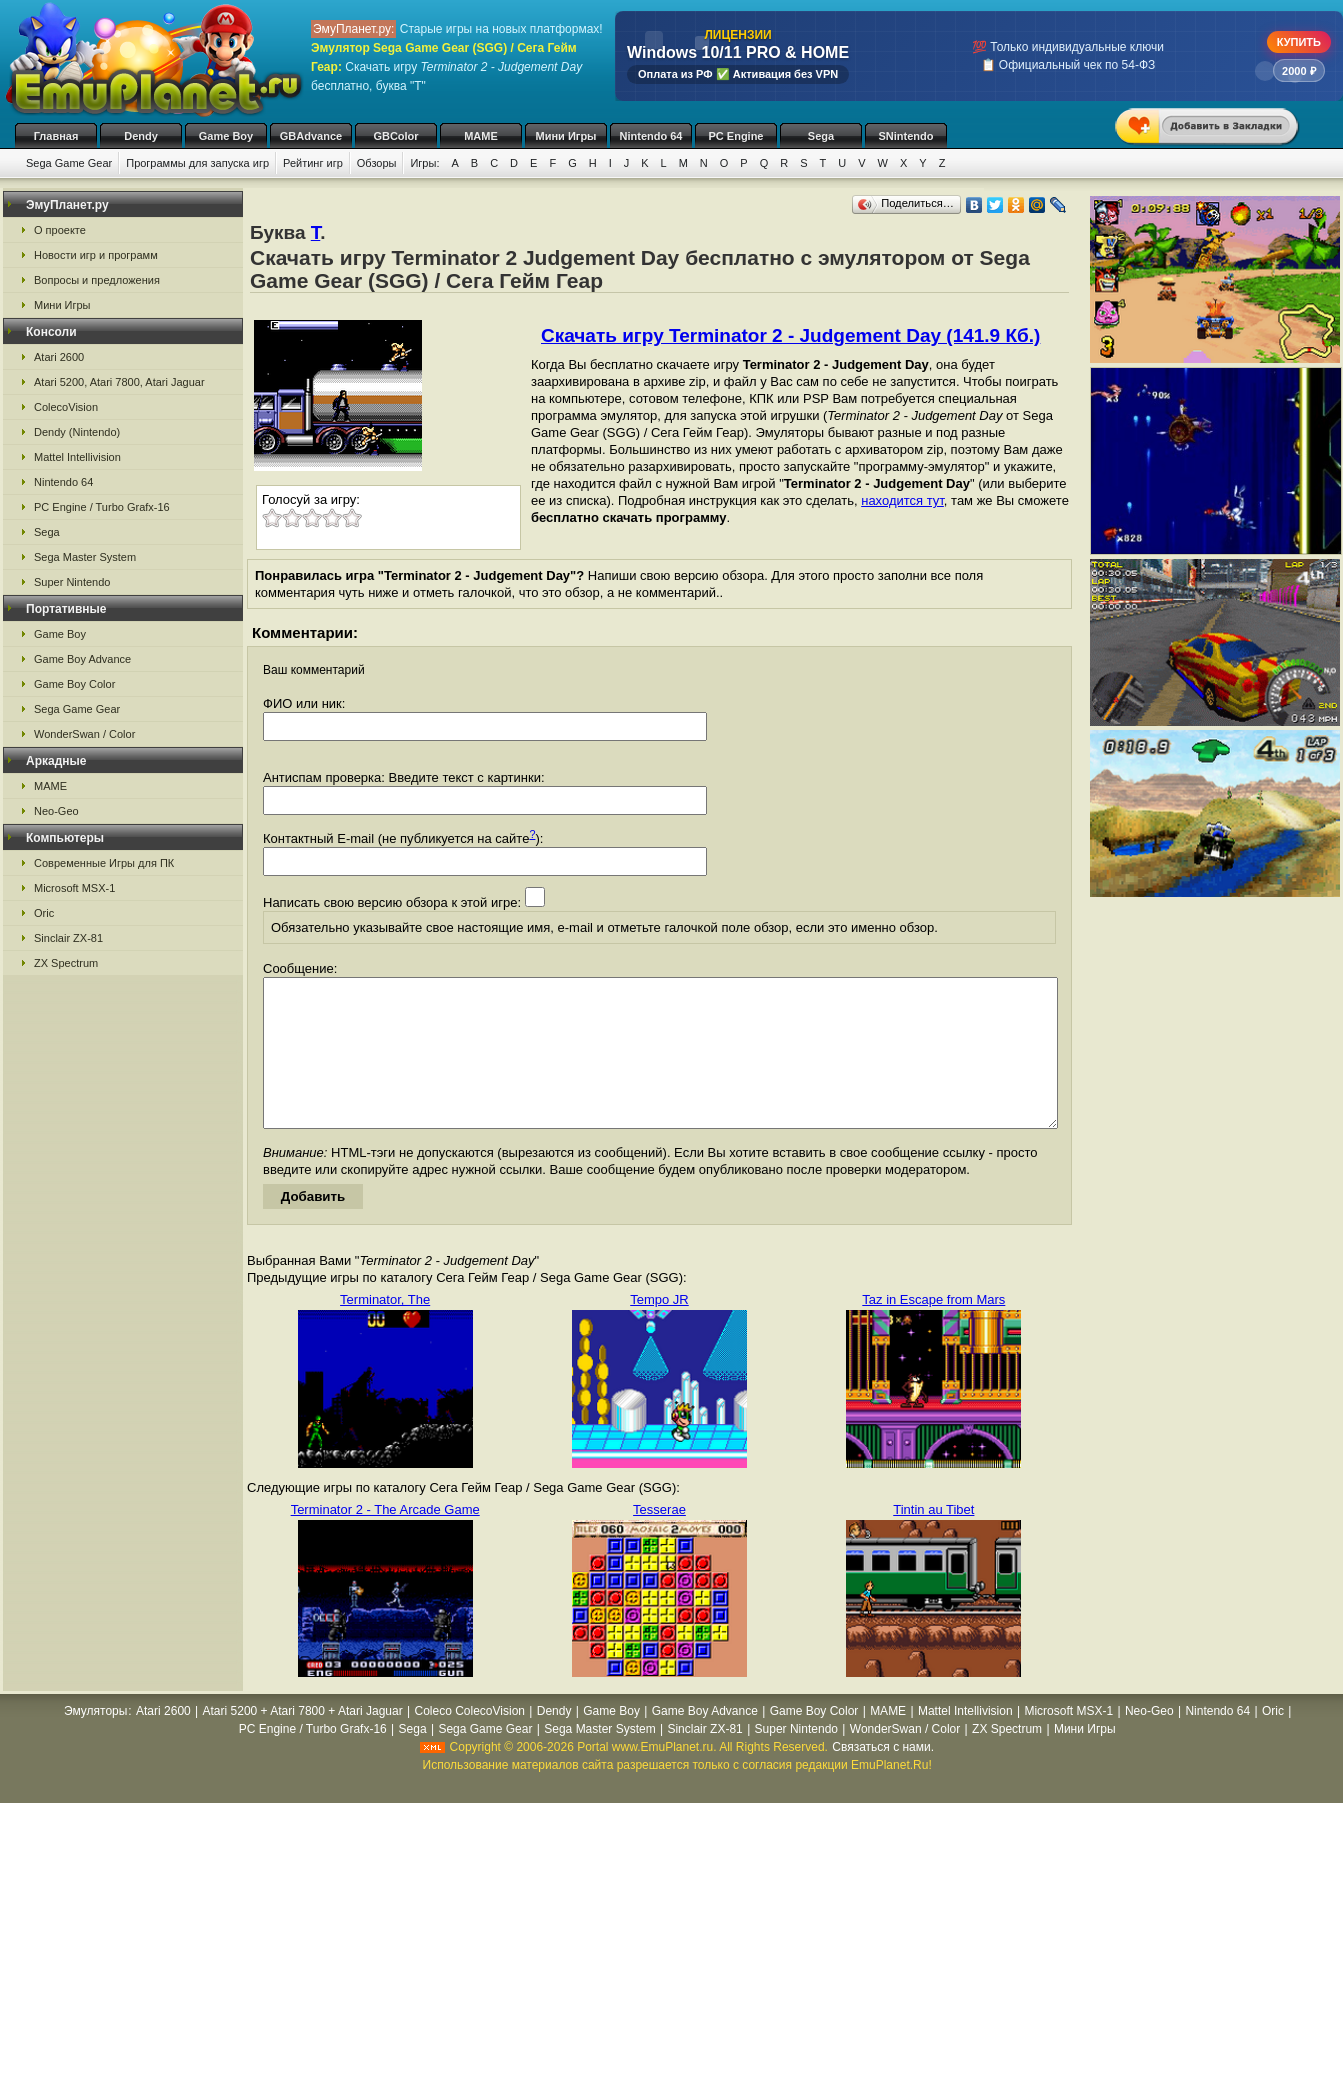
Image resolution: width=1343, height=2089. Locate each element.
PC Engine (735, 136)
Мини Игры (566, 136)
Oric (44, 913)
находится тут (902, 500)
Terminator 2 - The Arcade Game (385, 1539)
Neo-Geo (56, 811)
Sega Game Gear (69, 163)
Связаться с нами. (883, 1777)
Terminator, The (385, 1329)
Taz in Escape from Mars (933, 1329)
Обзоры (377, 163)
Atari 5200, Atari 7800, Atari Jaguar (119, 382)
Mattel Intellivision (77, 457)
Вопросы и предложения (97, 280)
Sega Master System (85, 557)
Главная (56, 136)
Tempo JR (659, 1329)
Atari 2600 (59, 357)
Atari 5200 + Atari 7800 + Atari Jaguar (303, 1741)
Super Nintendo (72, 582)
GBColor (395, 136)
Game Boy (226, 136)
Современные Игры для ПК (104, 863)
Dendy (141, 136)
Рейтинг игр (313, 163)
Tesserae (659, 1539)
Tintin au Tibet (933, 1539)
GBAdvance (311, 136)
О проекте (60, 230)
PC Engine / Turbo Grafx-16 (102, 507)
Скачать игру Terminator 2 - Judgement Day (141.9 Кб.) (790, 335)
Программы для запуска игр (197, 163)
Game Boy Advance (82, 659)
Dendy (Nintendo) (77, 432)
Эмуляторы (95, 1741)
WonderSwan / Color (84, 734)
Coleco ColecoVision (469, 1741)
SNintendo (906, 136)
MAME (481, 136)
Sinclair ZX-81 (68, 938)
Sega (821, 136)
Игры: (424, 163)
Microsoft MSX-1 (74, 888)
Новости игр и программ (96, 255)
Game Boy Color (74, 684)
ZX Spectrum (66, 963)
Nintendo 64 (651, 136)
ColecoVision (66, 407)
